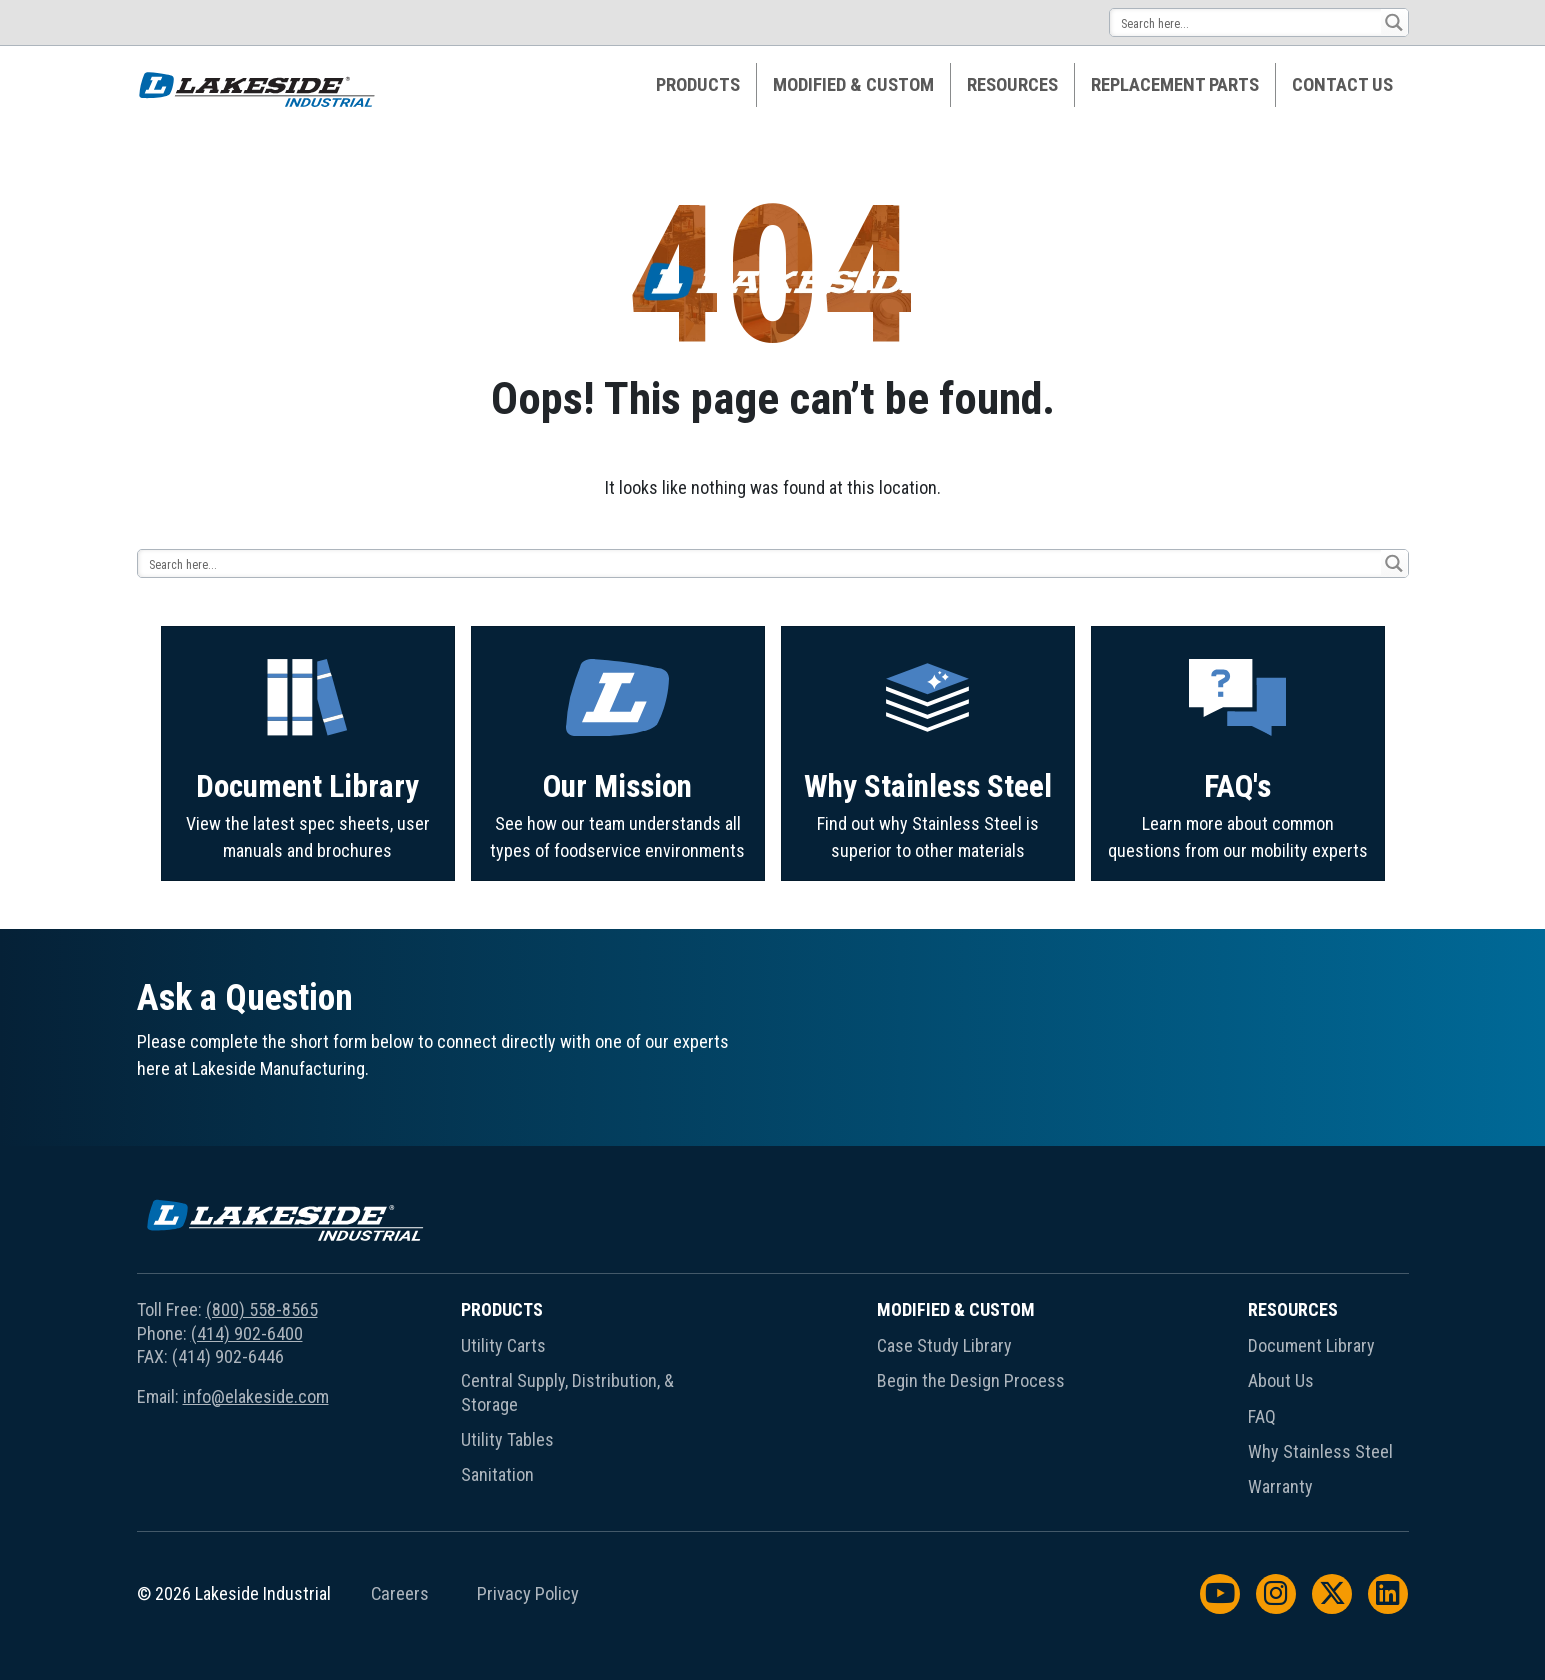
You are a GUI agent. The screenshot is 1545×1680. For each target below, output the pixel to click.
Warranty (1280, 1486)
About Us (1281, 1380)
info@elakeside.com (256, 1396)
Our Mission (617, 881)
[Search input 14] (1246, 22)
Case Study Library (944, 1345)
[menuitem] (698, 85)
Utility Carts (503, 1345)
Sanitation (497, 1474)
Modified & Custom (853, 85)
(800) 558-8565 (262, 1309)
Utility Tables (507, 1439)
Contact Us (1342, 85)
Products (698, 85)
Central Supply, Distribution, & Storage (567, 1392)
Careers (400, 1594)
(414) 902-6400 (247, 1333)
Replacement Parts (1175, 85)
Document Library (307, 873)
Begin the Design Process (971, 1380)
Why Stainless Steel (928, 885)
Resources (1012, 85)
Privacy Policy (528, 1594)
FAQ (1262, 1416)
